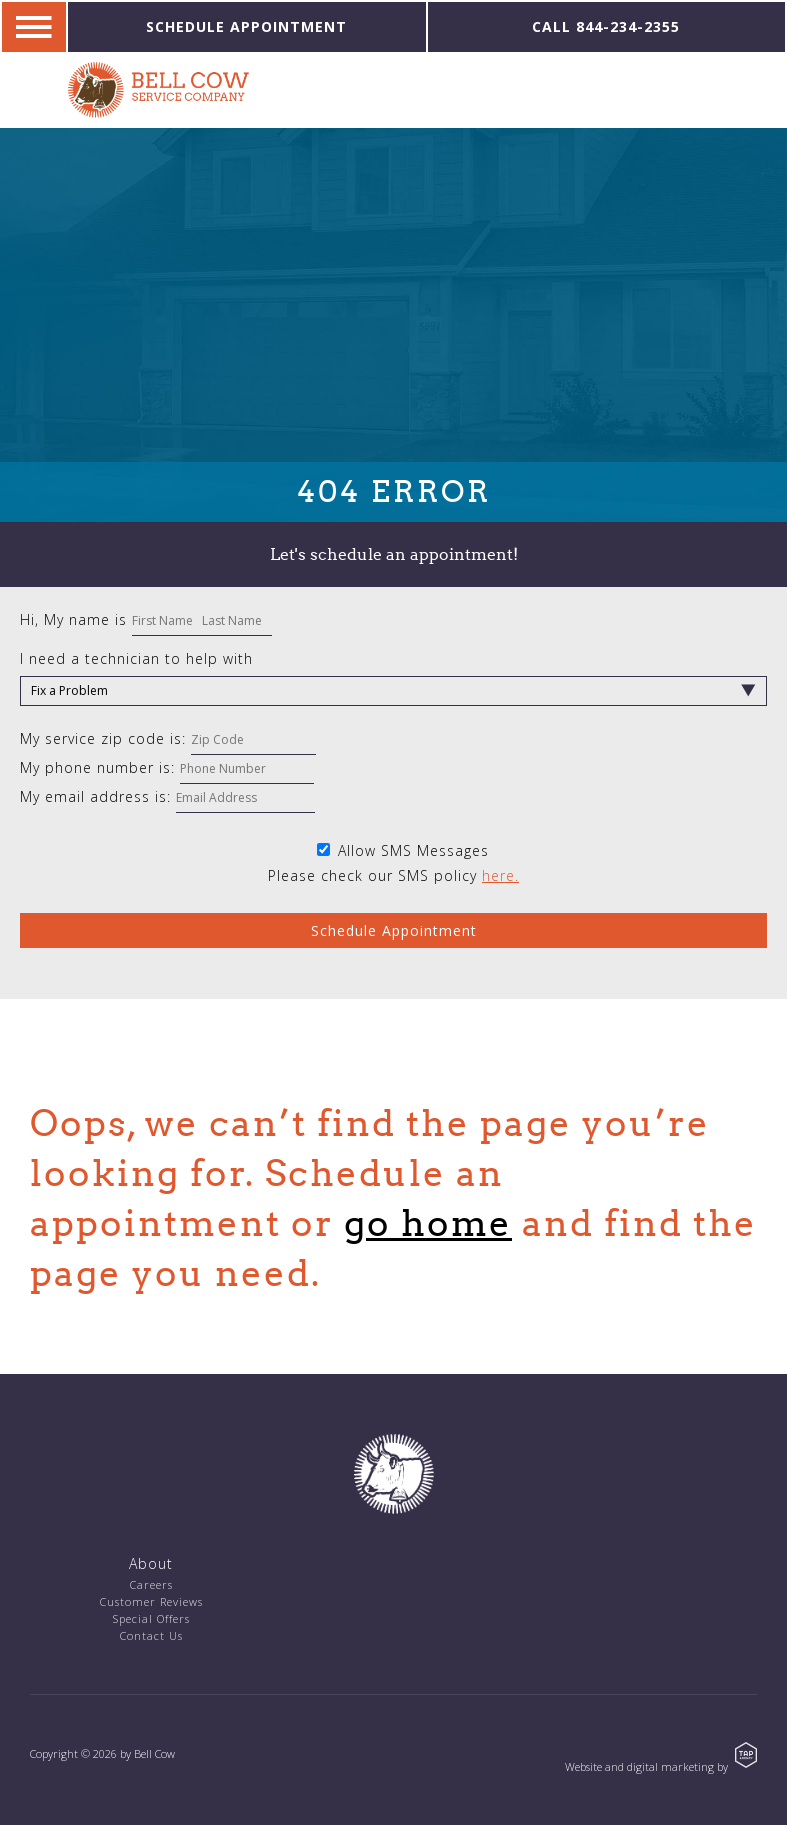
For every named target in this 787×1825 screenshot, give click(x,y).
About (151, 1563)
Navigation (34, 27)
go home (428, 1223)
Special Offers (151, 1618)
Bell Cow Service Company (158, 90)
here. (500, 875)
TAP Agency (746, 1755)
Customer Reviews (151, 1601)
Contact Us (151, 1635)
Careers (151, 1584)
